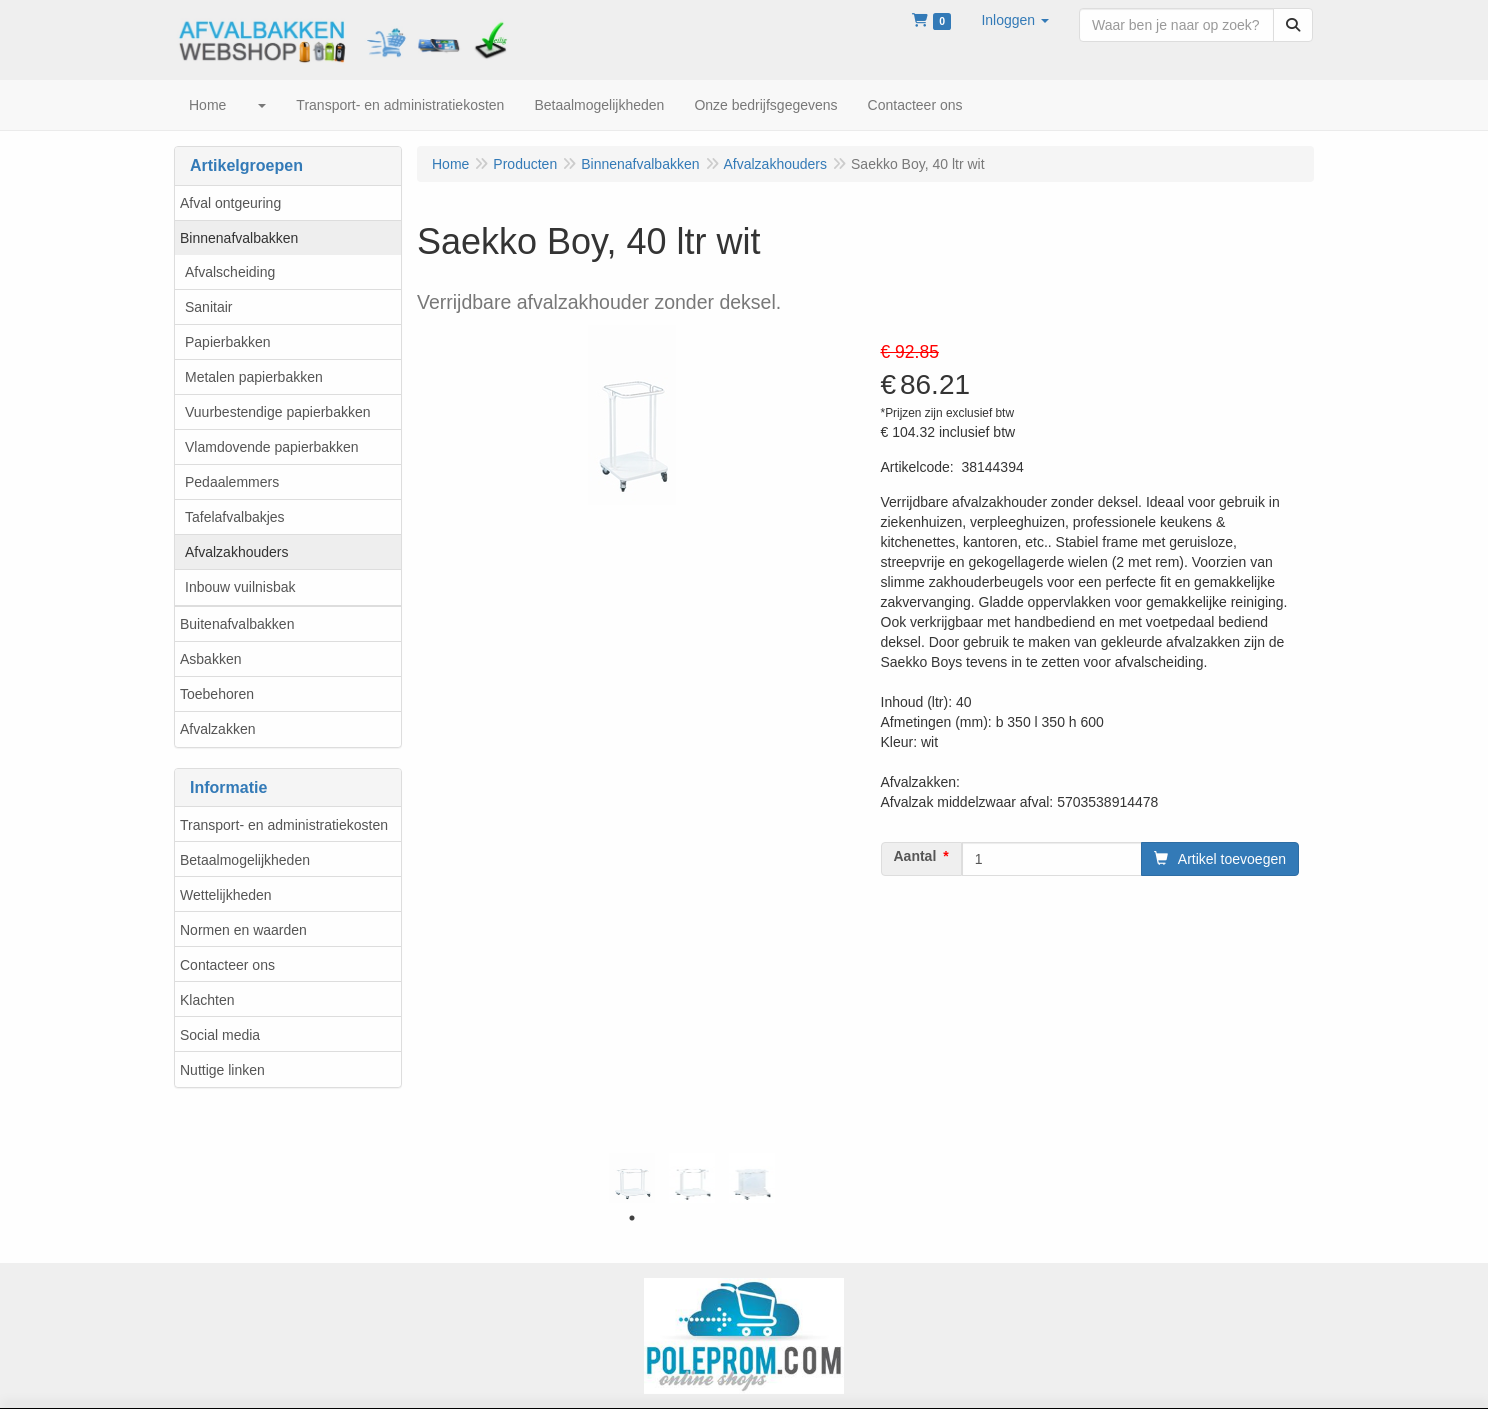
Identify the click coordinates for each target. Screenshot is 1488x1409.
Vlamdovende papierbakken (272, 447)
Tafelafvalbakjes (235, 517)
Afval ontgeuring (230, 203)
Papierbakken (228, 342)
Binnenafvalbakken (239, 238)
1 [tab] (632, 1218)
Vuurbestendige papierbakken (278, 412)
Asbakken (210, 659)
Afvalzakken (217, 729)
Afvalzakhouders (237, 552)
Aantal (915, 856)
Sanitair (208, 307)
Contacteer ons (227, 965)
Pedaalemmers (232, 482)
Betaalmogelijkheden (245, 860)
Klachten (207, 1000)
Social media (220, 1035)
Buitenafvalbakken (237, 624)
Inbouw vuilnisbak (240, 587)
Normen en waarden (243, 930)
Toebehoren (217, 694)
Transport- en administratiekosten (284, 825)
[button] (1015, 20)
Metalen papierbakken (254, 377)
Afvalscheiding (230, 272)
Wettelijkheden (226, 895)
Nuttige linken (222, 1070)
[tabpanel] (632, 1178)
